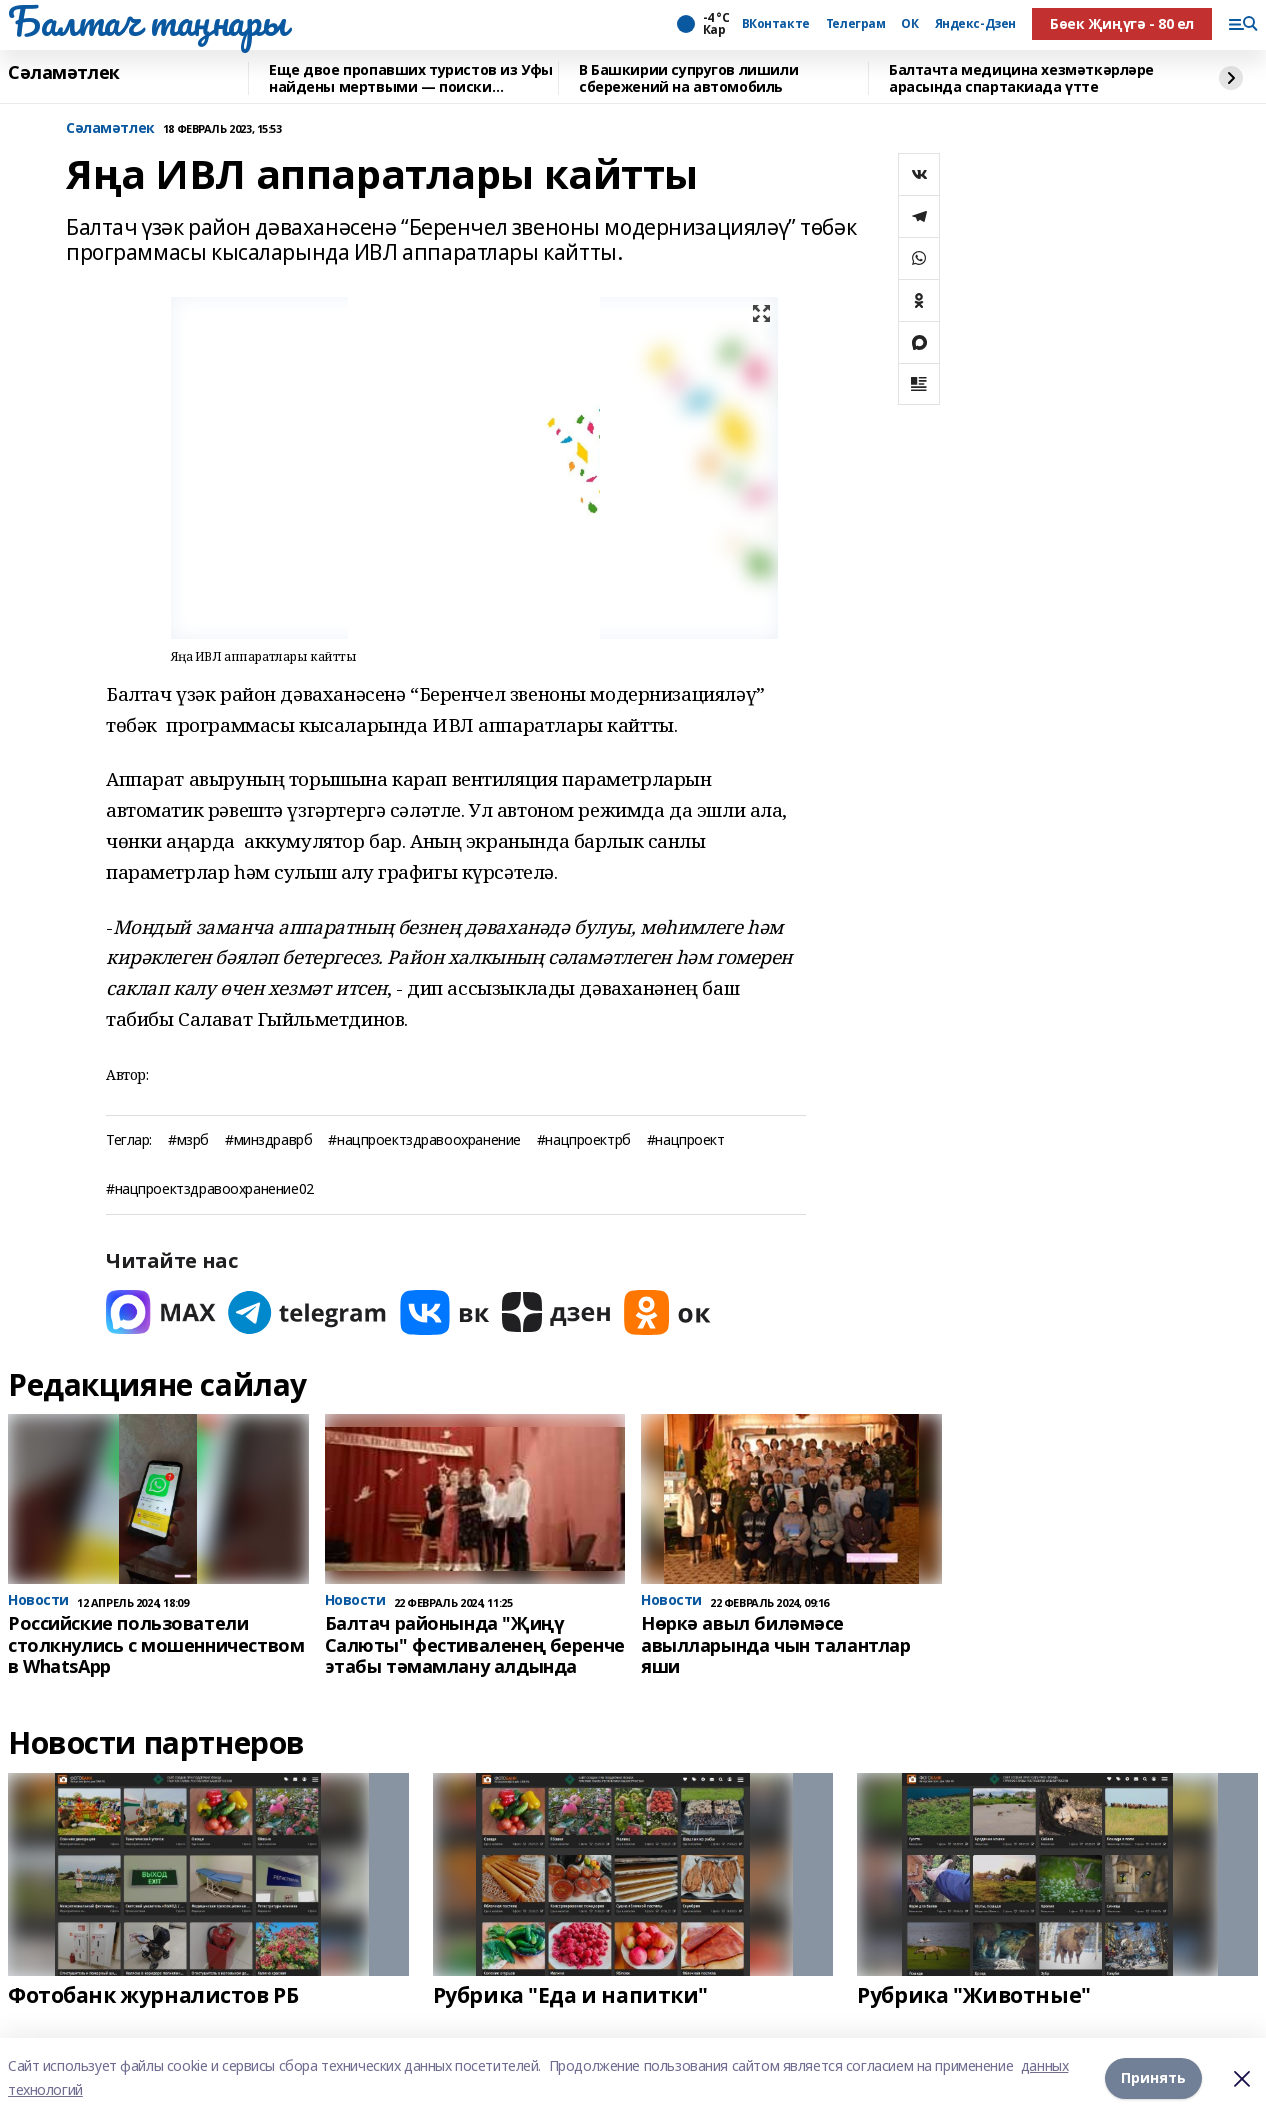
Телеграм (856, 24)
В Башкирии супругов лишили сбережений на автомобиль (688, 78)
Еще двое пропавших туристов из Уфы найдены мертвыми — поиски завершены (411, 78)
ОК (909, 24)
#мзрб (188, 1140)
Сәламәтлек (64, 73)
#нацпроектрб (584, 1140)
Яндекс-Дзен (975, 24)
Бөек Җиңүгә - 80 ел (1122, 23)
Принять (1153, 2077)
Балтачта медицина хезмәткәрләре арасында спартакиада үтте (1021, 78)
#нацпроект (686, 1140)
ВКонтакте (776, 24)
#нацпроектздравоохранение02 (210, 1189)
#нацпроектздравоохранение (424, 1140)
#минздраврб (268, 1140)
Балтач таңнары (147, 21)
